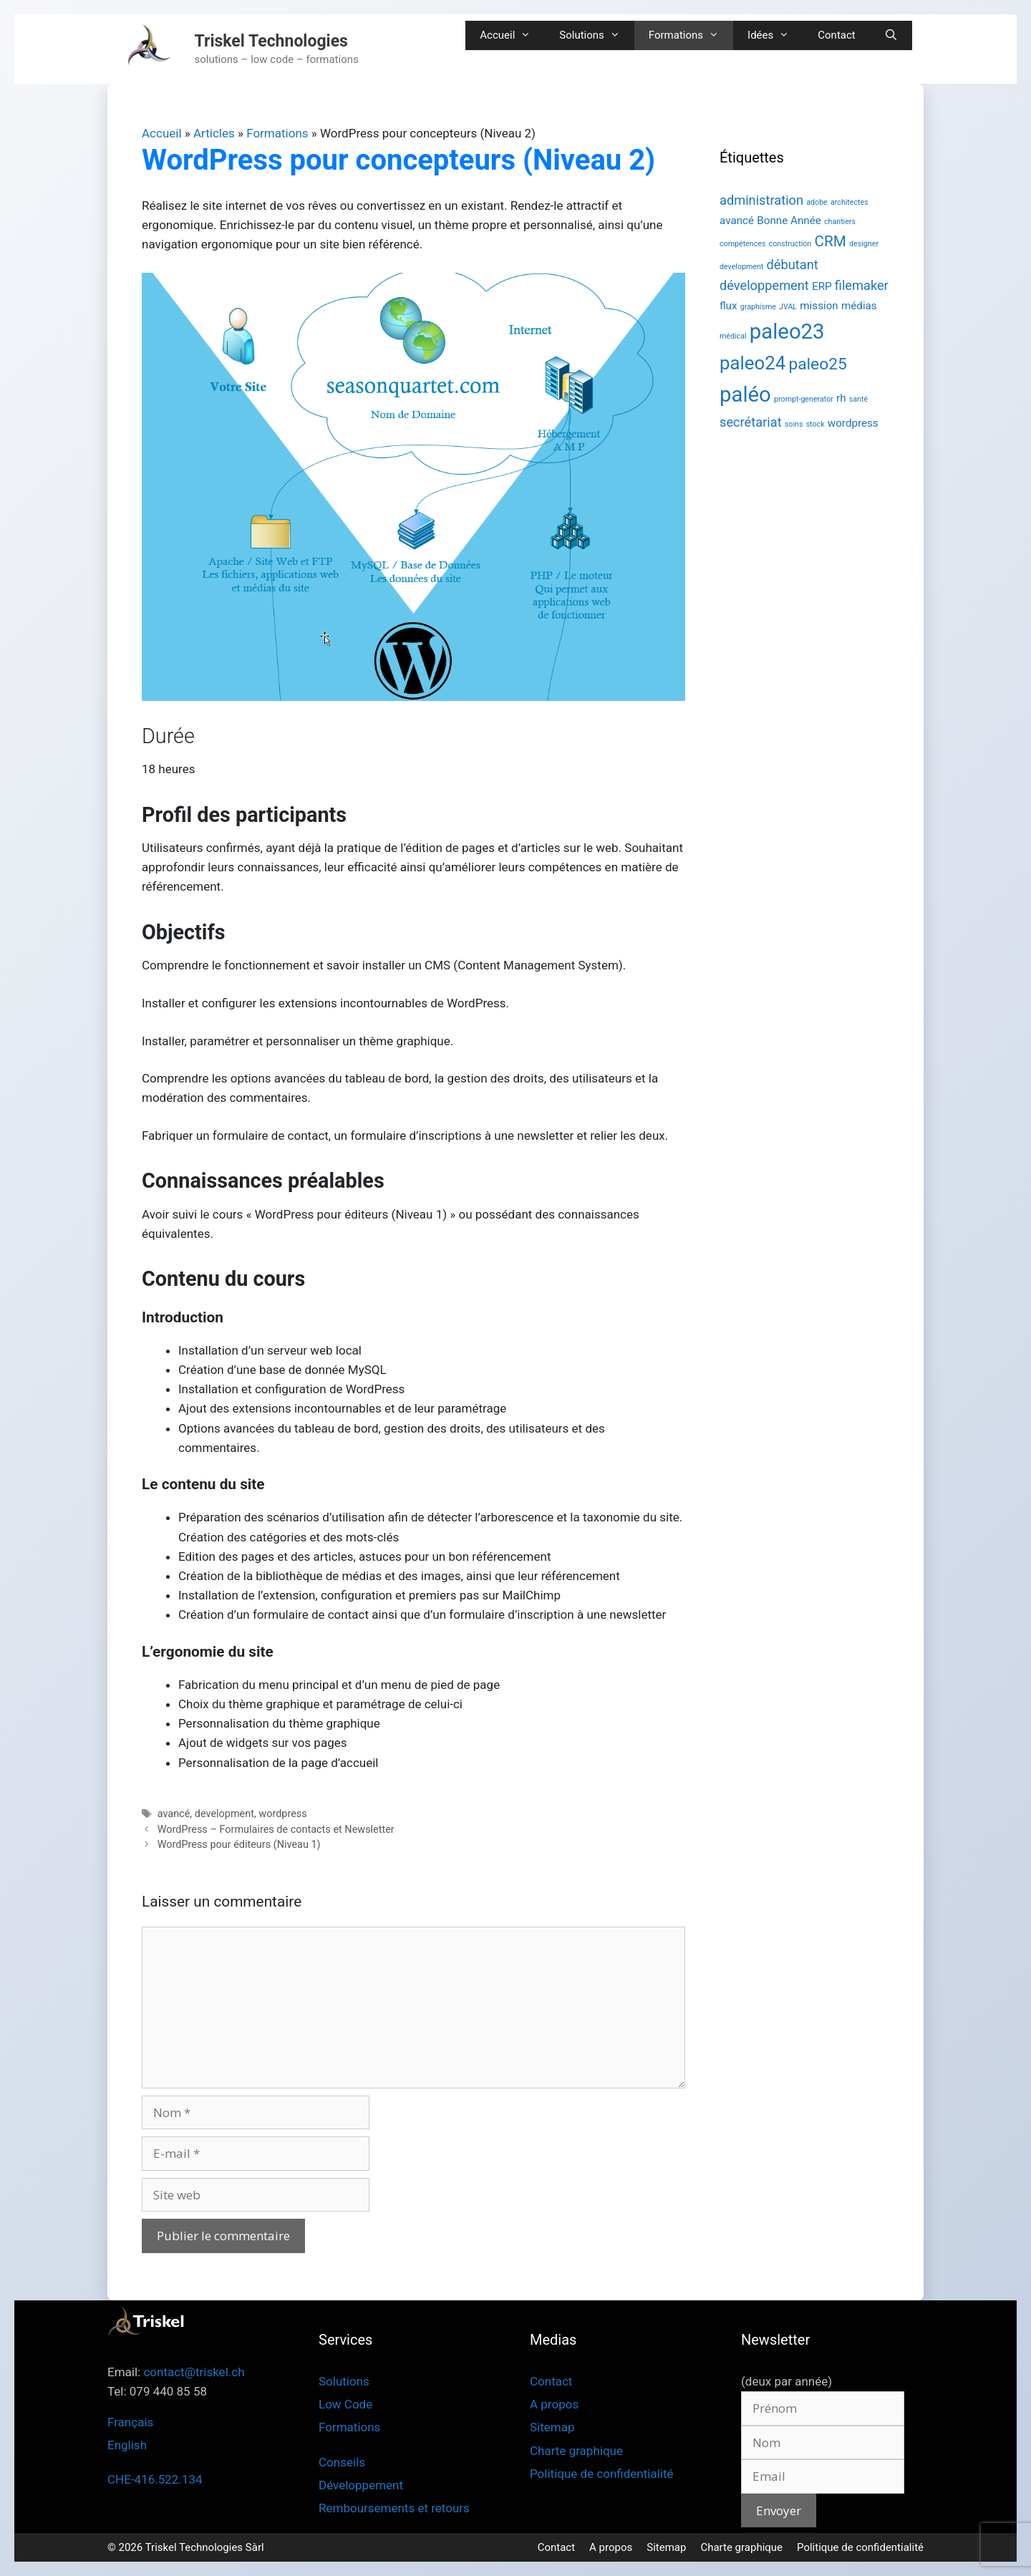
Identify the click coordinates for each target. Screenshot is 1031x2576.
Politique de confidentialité (602, 2473)
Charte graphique (576, 2451)
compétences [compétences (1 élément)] (742, 243)
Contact (836, 35)
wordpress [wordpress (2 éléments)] (853, 423)
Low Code (345, 2404)
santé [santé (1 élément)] (858, 399)
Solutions (596, 35)
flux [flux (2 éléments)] (728, 305)
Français (130, 2422)
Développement (361, 2485)
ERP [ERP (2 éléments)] (822, 286)
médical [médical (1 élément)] (733, 336)
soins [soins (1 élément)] (794, 424)
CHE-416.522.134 (155, 2479)
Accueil (512, 35)
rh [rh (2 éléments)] (841, 398)
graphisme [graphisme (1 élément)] (758, 306)
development (224, 1814)
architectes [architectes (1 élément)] (849, 202)
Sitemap (552, 2427)
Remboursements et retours (394, 2508)
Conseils (342, 2462)
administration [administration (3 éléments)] (761, 200)
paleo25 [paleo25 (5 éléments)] (817, 364)
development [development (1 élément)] (741, 266)
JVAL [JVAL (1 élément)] (788, 306)
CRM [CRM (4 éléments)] (830, 241)
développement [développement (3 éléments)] (764, 285)
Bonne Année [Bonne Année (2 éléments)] (789, 220)
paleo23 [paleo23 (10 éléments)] (787, 331)
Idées (775, 35)
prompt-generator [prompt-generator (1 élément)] (803, 399)
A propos (554, 2404)
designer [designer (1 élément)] (863, 243)
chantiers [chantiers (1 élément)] (840, 221)
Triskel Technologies (271, 41)
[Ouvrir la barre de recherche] (891, 35)
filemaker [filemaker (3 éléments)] (862, 285)
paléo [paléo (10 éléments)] (745, 394)
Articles (214, 133)
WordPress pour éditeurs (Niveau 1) (239, 1845)
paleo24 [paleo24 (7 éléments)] (752, 363)
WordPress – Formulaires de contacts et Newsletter (276, 1830)
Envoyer (778, 2510)
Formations (691, 35)
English (127, 2445)
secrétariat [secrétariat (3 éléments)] (751, 422)
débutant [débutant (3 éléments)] (792, 264)
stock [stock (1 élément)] (815, 424)
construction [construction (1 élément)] (790, 243)
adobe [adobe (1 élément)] (817, 202)
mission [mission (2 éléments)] (819, 305)
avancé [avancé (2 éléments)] (737, 220)
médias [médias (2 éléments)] (859, 305)
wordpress (282, 1814)
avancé (174, 1814)
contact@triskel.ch (193, 2372)
